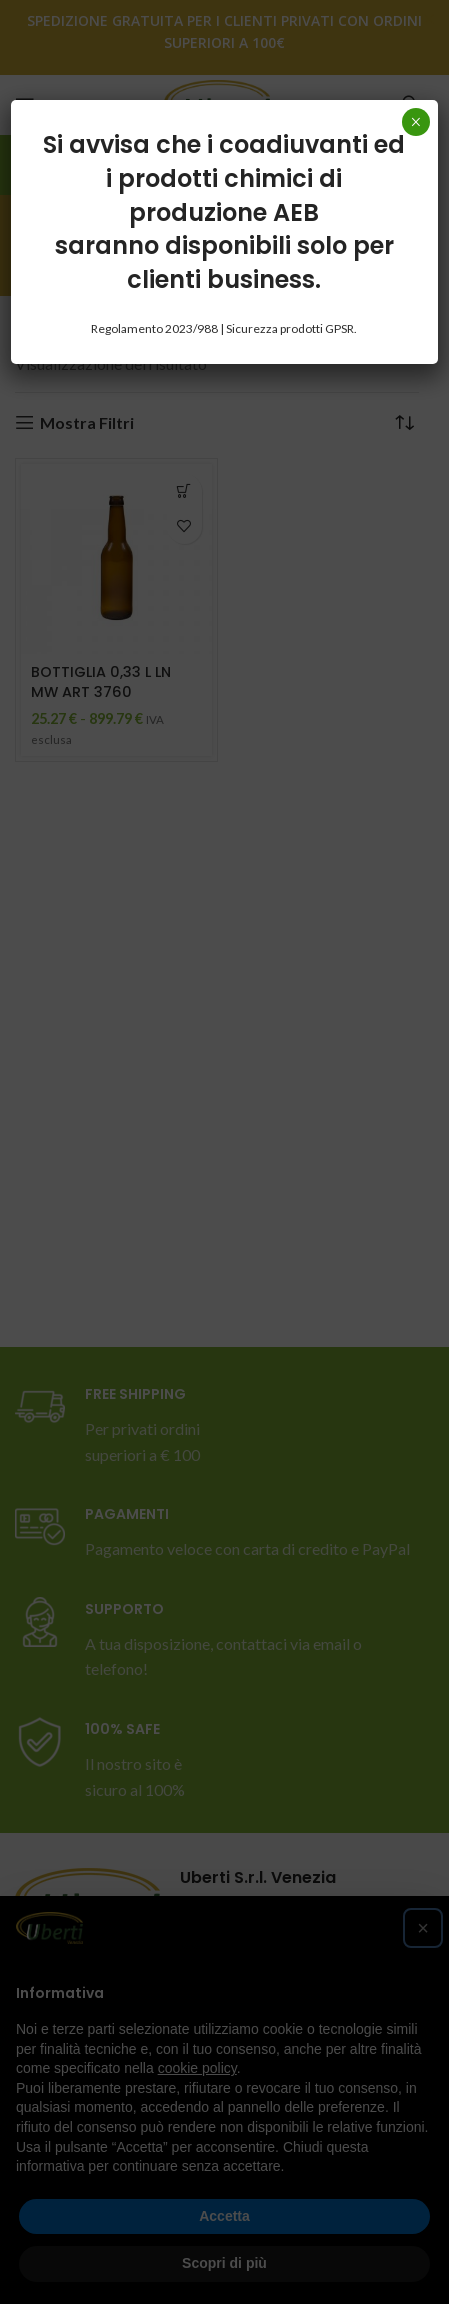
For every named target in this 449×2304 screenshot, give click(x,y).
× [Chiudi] (415, 122)
